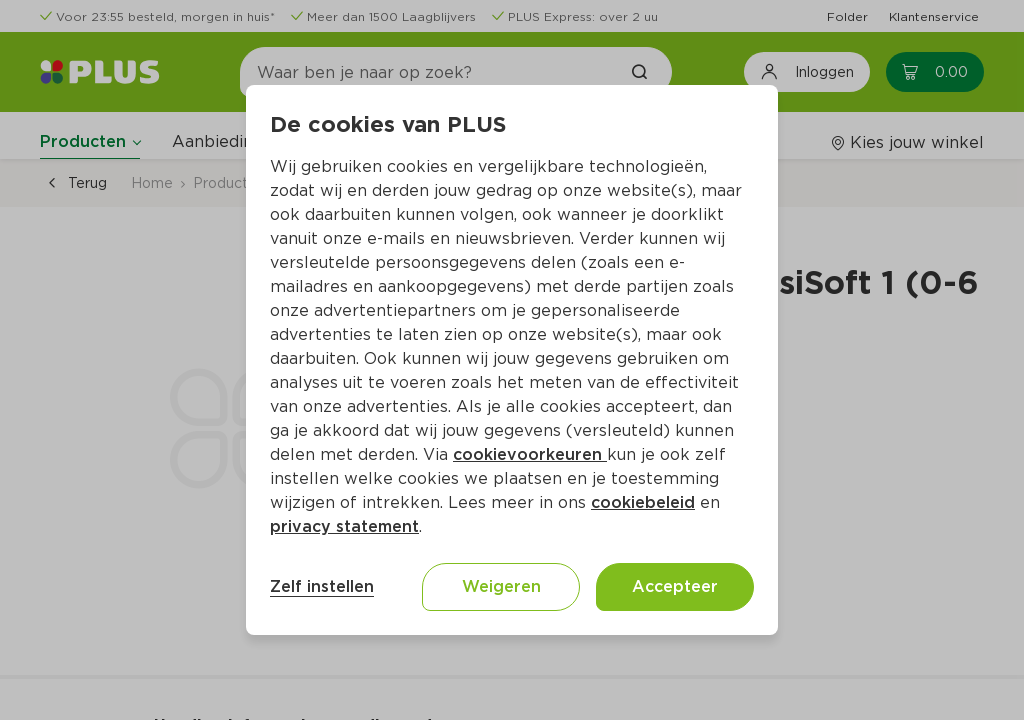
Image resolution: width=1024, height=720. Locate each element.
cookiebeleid (643, 502)
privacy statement (344, 526)
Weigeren (501, 586)
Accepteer (675, 586)
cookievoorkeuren (530, 454)
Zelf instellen (322, 586)
